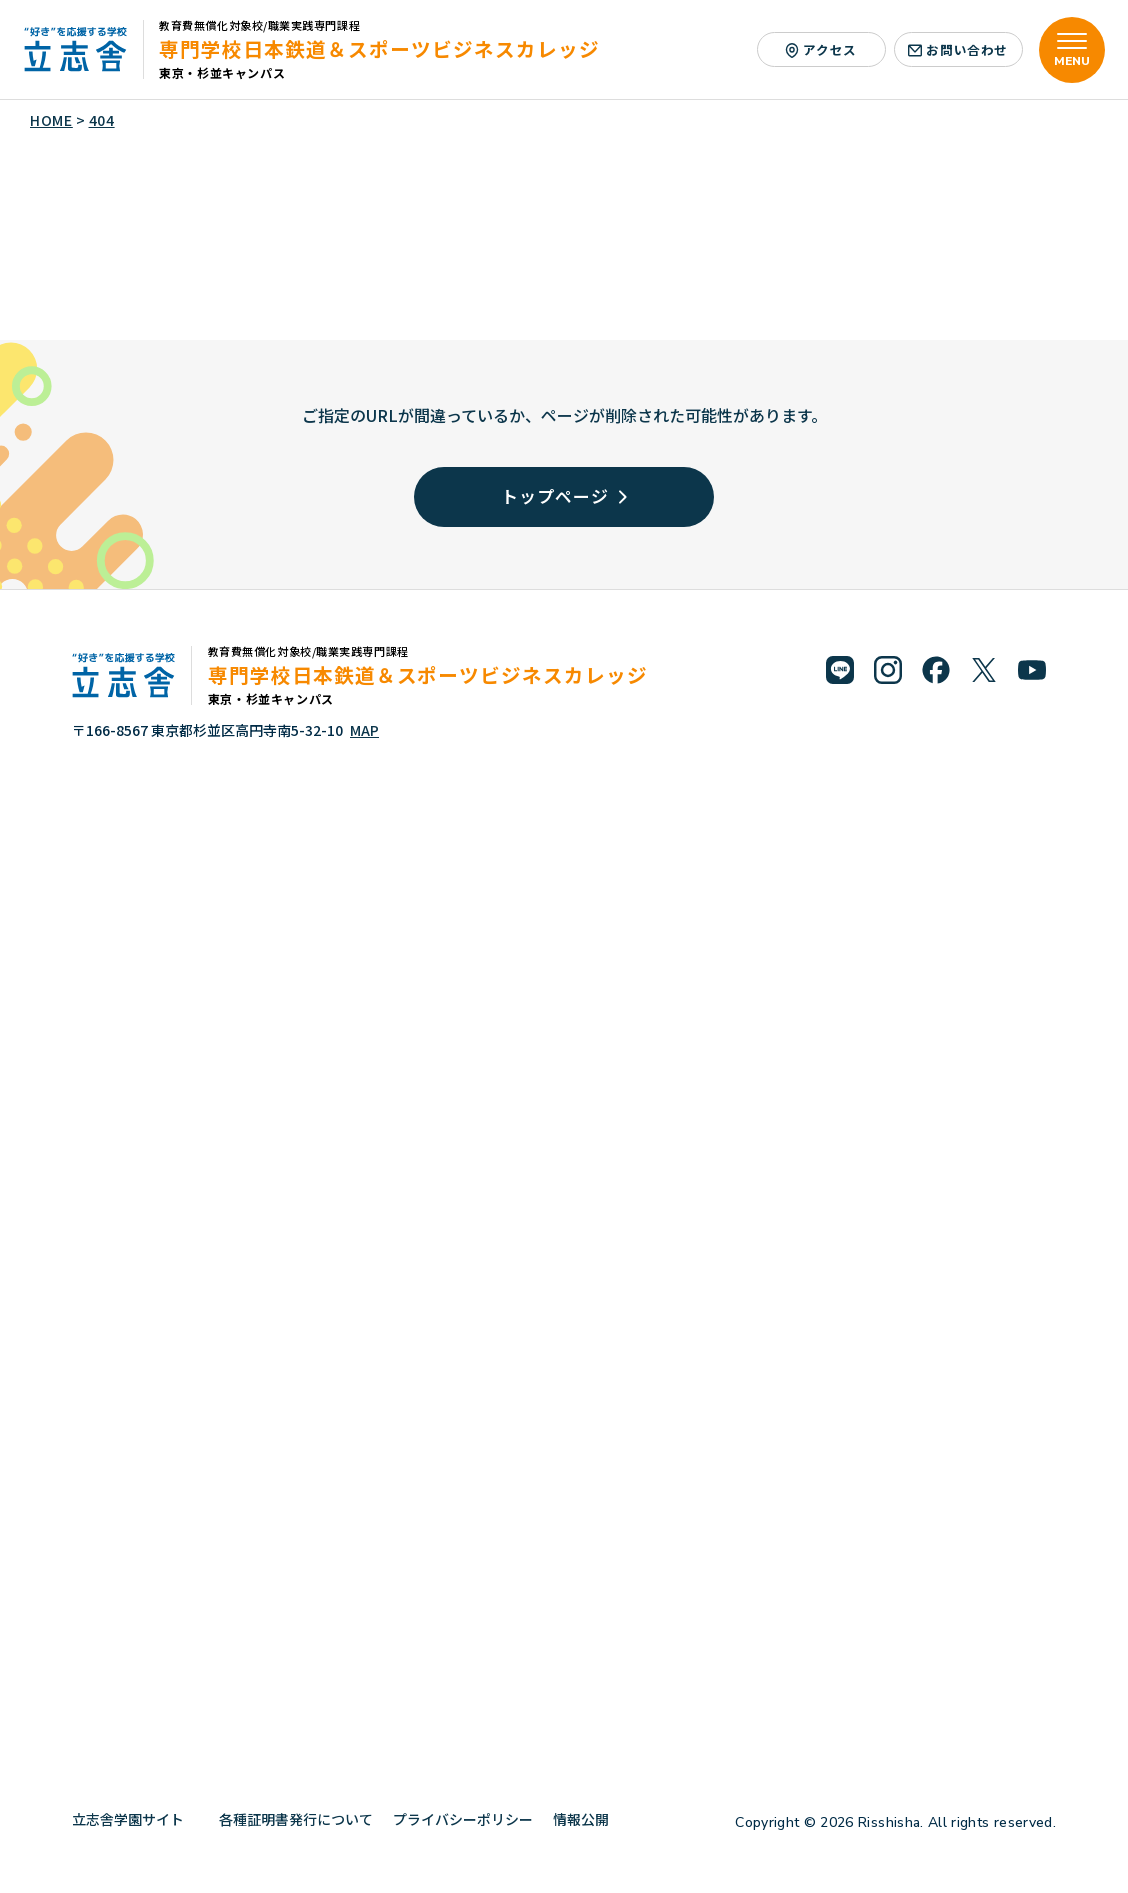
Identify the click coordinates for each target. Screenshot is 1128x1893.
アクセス (821, 49)
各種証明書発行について (296, 1819)
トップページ (563, 495)
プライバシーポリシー (463, 1819)
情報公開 (588, 1819)
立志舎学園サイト (135, 1819)
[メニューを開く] (1072, 50)
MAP (364, 730)
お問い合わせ (958, 49)
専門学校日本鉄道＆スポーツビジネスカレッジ (379, 48)
